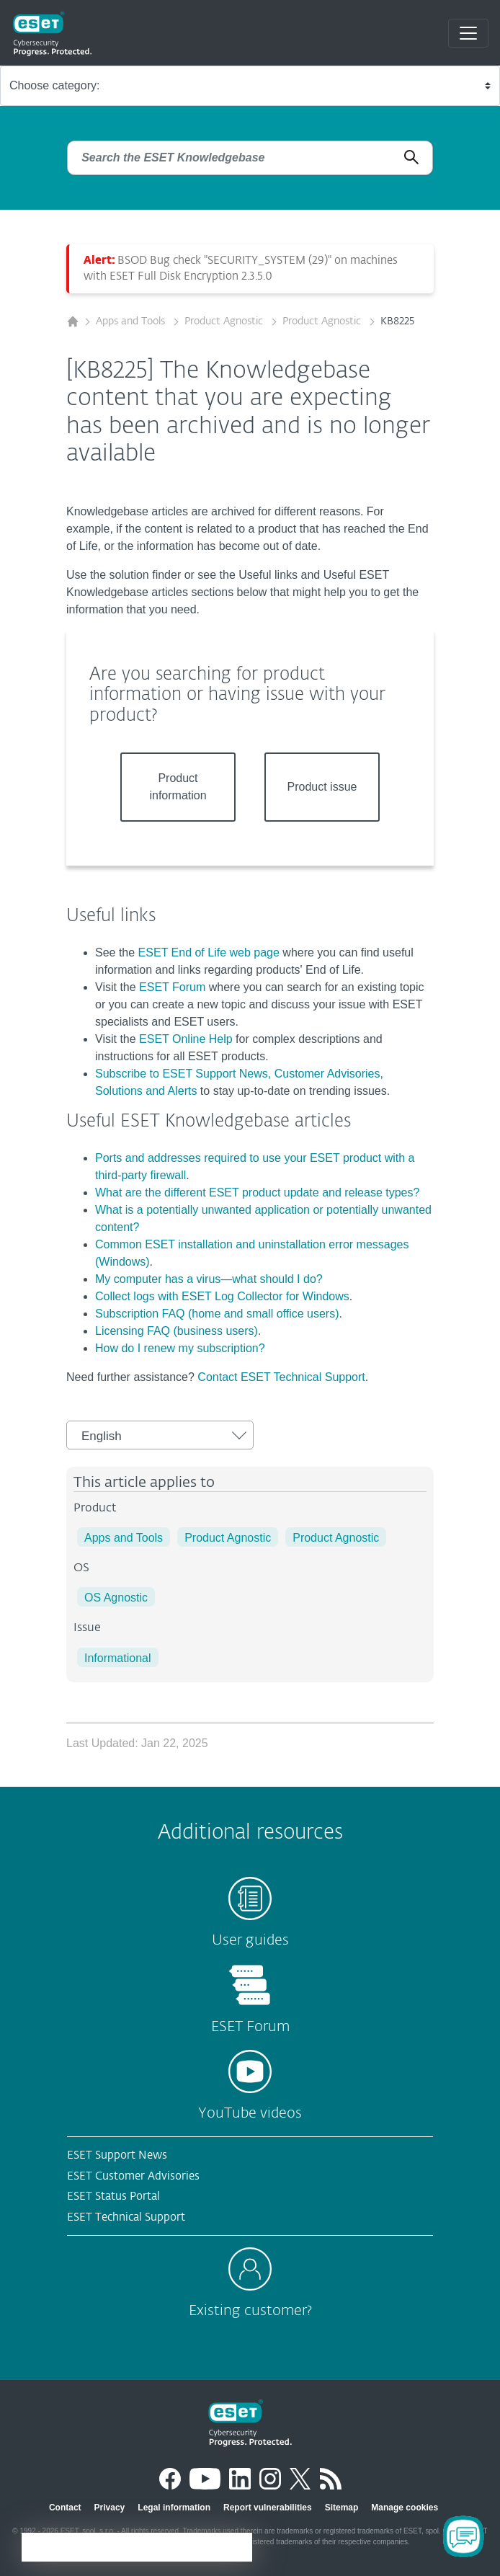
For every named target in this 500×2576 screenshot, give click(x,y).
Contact (65, 2507)
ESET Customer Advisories (133, 2176)
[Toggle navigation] (468, 33)
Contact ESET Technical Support (281, 1377)
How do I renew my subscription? (180, 1348)
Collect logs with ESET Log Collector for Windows (222, 1296)
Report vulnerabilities (267, 2507)
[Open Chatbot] (463, 2536)
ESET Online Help (186, 1039)
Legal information (174, 2507)
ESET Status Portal (113, 2196)
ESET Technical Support (126, 2217)
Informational (117, 1658)
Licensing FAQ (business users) (176, 1331)
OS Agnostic (116, 1597)
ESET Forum (172, 987)
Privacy (109, 2507)
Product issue (322, 787)
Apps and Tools (132, 321)
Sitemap (342, 2507)
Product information (177, 786)
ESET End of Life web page (209, 952)
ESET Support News (117, 2155)
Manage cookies (404, 2507)
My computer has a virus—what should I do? (209, 1279)
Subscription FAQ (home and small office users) (217, 1313)
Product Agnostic (225, 321)
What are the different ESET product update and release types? (257, 1192)
